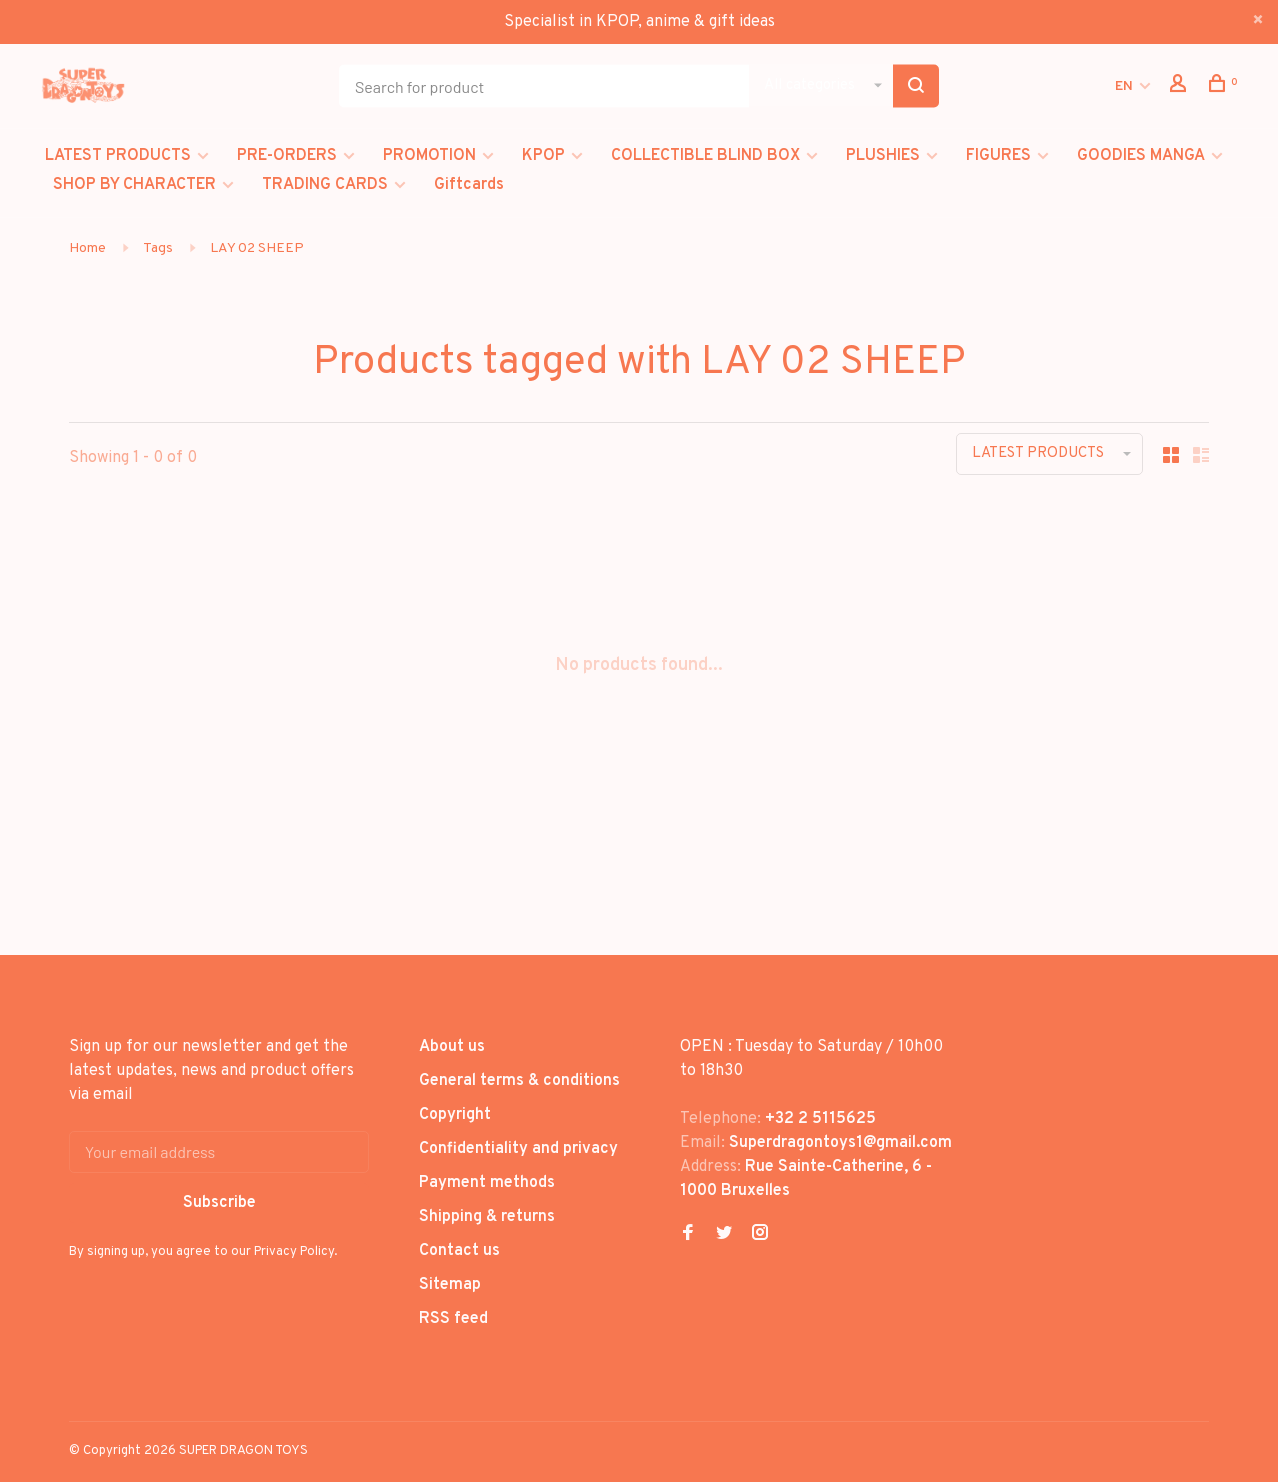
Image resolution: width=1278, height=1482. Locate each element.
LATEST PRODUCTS (118, 156)
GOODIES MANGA (1141, 156)
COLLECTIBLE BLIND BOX (705, 156)
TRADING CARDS (325, 185)
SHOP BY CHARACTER (134, 185)
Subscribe (219, 1203)
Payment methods (487, 1183)
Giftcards (469, 185)
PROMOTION (429, 156)
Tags (158, 248)
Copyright (455, 1115)
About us (452, 1047)
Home (87, 248)
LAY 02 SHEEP (257, 248)
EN (1124, 86)
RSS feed (453, 1319)
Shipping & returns (487, 1217)
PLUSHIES (883, 156)
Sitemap (450, 1285)
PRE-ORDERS (287, 156)
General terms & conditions (519, 1081)
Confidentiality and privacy (518, 1149)
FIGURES (998, 156)
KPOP (543, 156)
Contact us (459, 1251)
